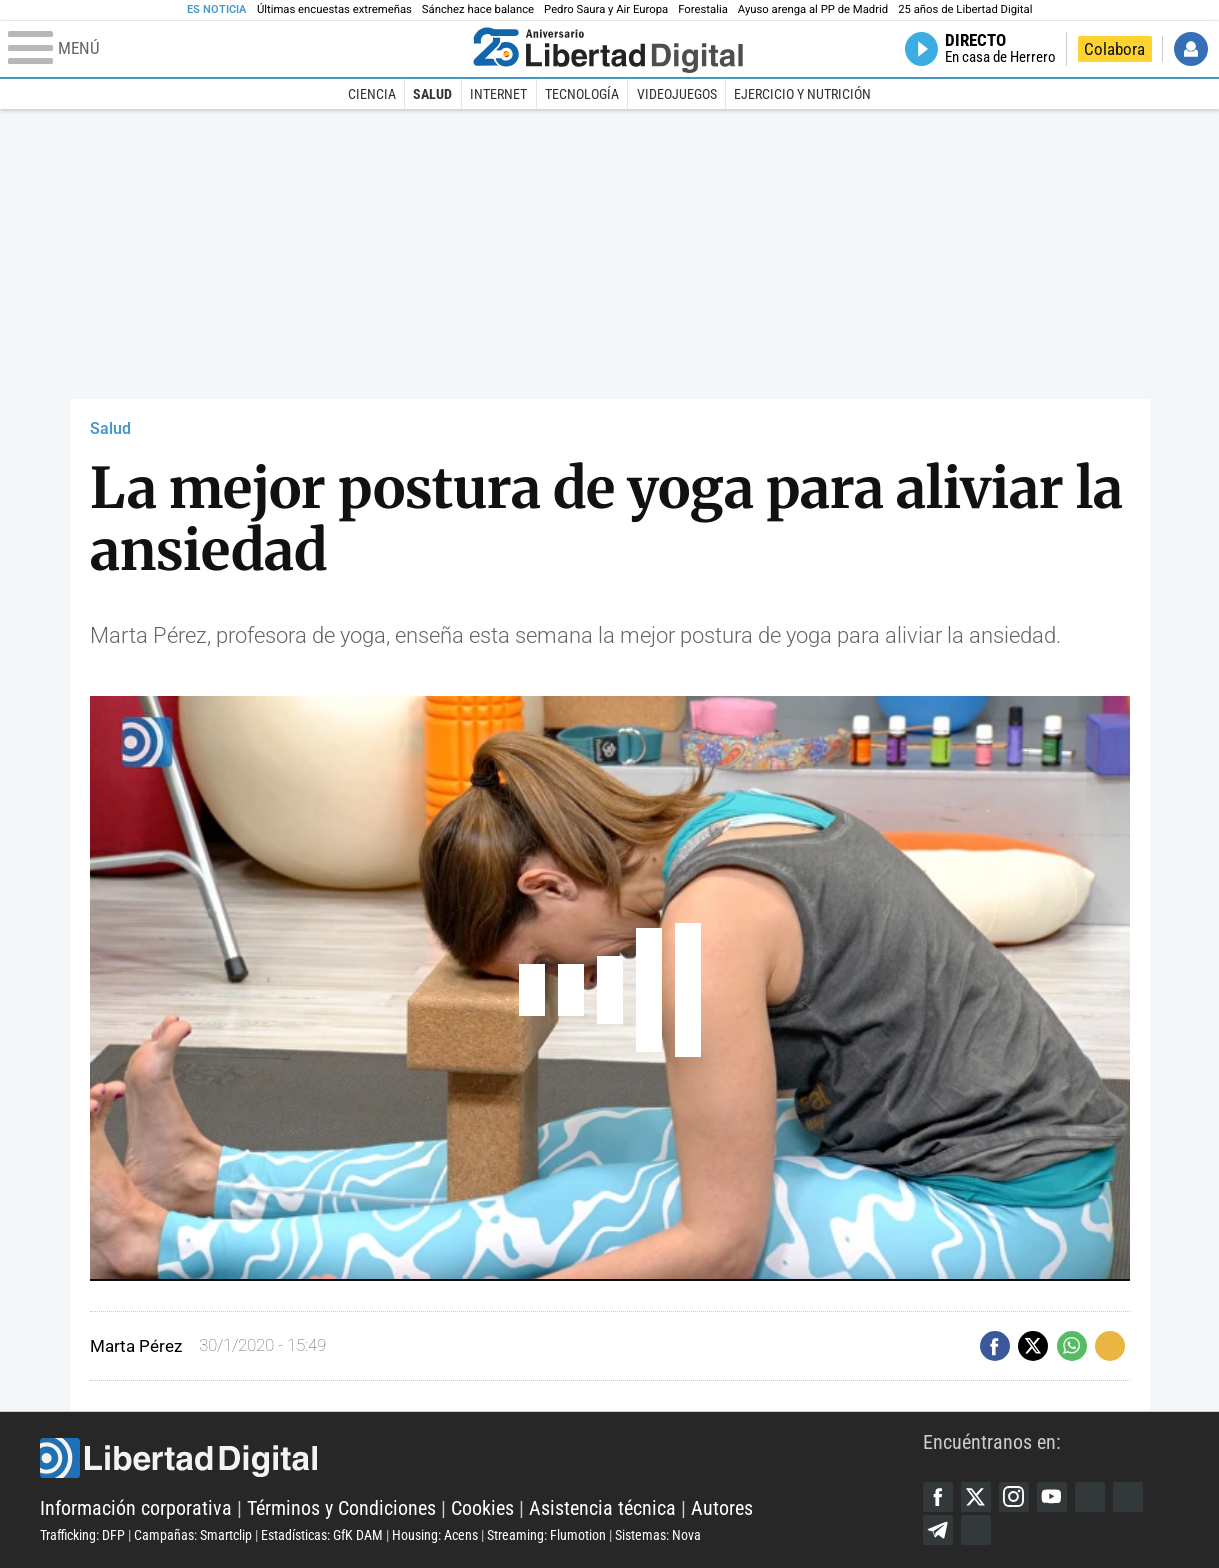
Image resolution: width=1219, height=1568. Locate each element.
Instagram (1014, 1497)
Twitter (976, 1497)
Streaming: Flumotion (546, 1535)
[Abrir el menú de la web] (236, 49)
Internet (498, 94)
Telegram (938, 1530)
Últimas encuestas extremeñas (334, 9)
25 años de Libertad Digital (965, 9)
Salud (432, 94)
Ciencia (372, 94)
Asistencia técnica (602, 1508)
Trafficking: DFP (82, 1535)
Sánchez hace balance (478, 9)
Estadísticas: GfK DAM (322, 1535)
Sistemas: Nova (658, 1535)
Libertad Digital (481, 1458)
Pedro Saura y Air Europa (606, 9)
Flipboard (1128, 1497)
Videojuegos (677, 94)
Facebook (938, 1497)
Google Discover (1090, 1497)
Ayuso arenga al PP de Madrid (813, 9)
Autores (722, 1508)
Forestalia (703, 9)
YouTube (1052, 1497)
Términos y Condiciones (341, 1508)
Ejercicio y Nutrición (802, 94)
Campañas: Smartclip (193, 1535)
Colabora (1114, 49)
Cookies (482, 1508)
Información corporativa (136, 1508)
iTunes (976, 1530)
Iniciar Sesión (1191, 49)
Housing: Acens (435, 1535)
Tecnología (582, 94)
